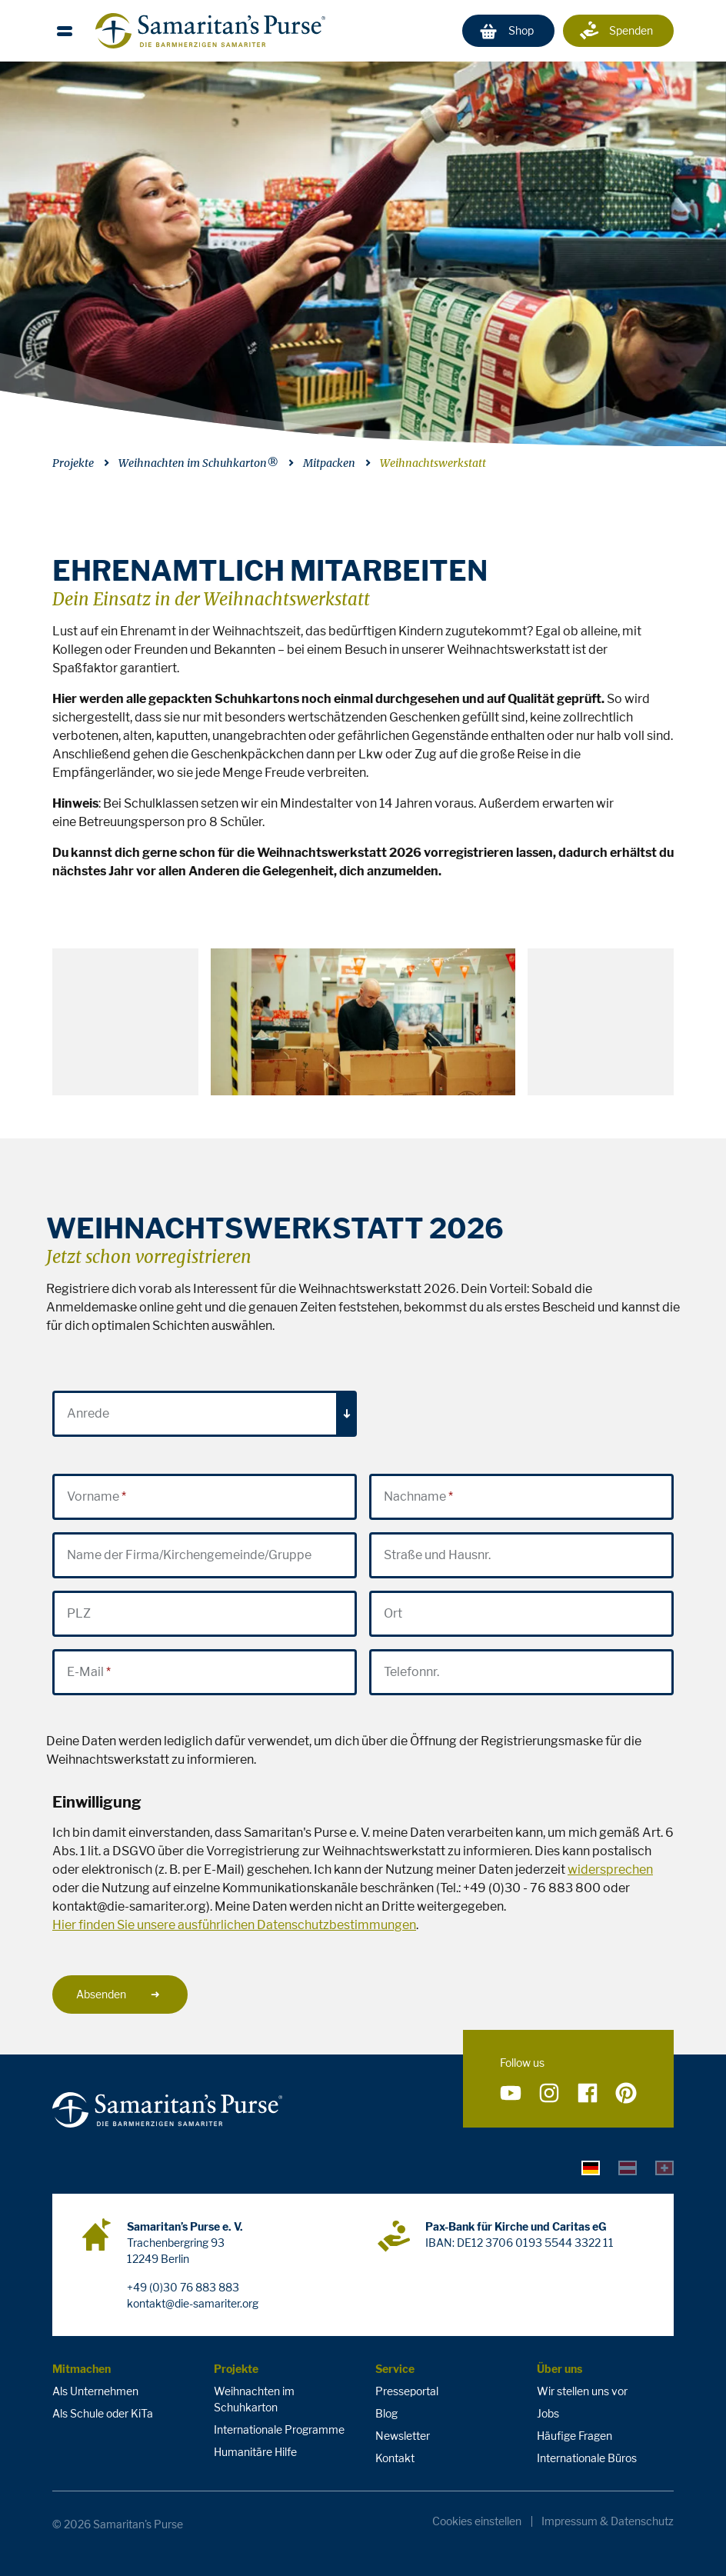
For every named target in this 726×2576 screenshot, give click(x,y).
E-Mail (85, 1672)
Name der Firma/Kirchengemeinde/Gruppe (189, 1555)
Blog (386, 2413)
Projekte (73, 463)
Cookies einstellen (476, 2521)
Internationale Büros (587, 2457)
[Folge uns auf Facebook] (587, 2093)
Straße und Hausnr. (437, 1555)
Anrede (88, 1413)
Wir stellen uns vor (582, 2391)
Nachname (415, 1496)
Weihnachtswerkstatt (433, 463)
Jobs (548, 2413)
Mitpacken (329, 463)
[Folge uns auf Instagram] (549, 2093)
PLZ (79, 1613)
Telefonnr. (411, 1672)
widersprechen (610, 1869)
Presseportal (406, 2391)
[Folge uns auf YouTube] (511, 2093)
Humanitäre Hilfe (255, 2451)
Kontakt (395, 2457)
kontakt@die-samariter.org (192, 2303)
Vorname (93, 1496)
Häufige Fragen (574, 2435)
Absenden (118, 1994)
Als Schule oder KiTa (102, 2413)
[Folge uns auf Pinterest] (626, 2093)
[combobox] (204, 1414)
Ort (393, 1613)
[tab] (590, 2166)
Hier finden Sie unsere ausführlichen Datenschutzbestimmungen (234, 1925)
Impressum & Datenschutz (607, 2521)
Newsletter (402, 2435)
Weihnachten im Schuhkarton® (198, 463)
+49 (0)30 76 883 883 (183, 2287)
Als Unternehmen (95, 2391)
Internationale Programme (279, 2429)
